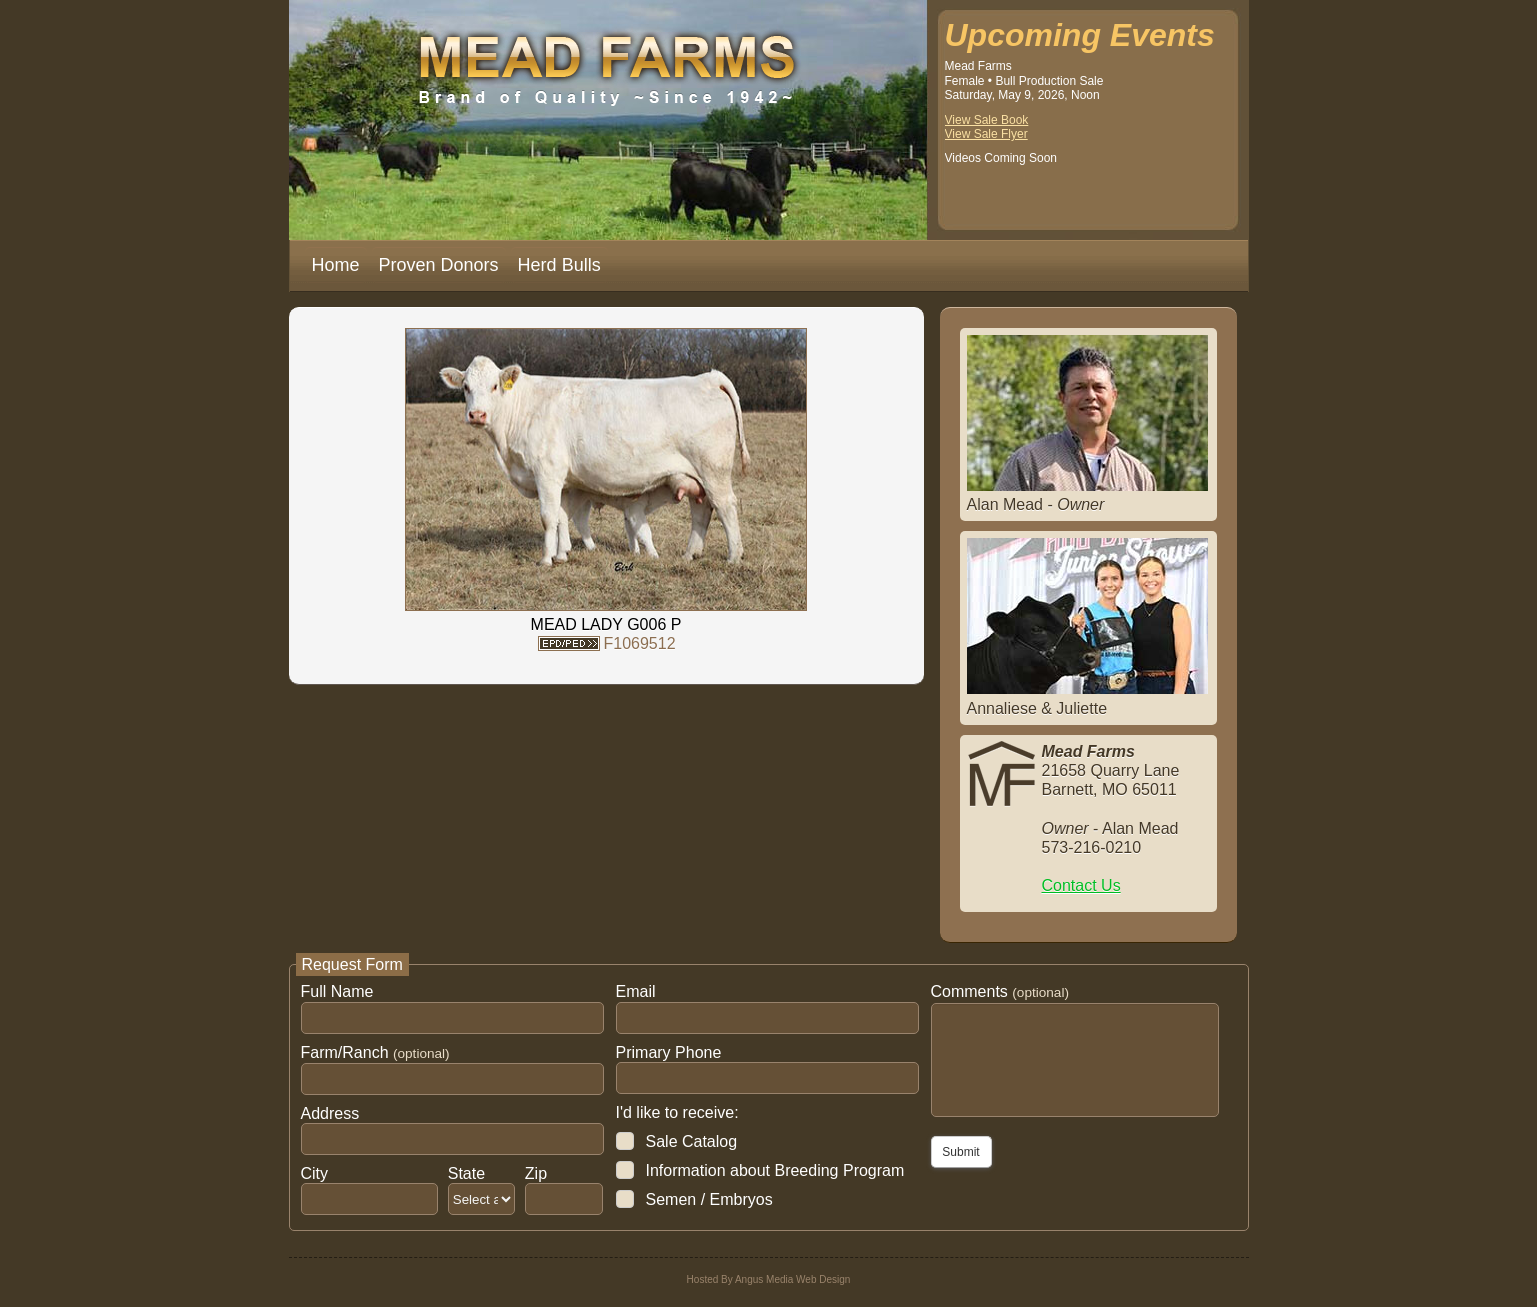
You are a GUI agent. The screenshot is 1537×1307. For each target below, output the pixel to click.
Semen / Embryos (709, 1199)
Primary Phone (669, 1052)
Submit (960, 1152)
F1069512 (639, 643)
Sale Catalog (692, 1141)
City (315, 1173)
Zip (536, 1173)
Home (336, 265)
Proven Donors (439, 265)
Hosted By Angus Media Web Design (769, 1279)
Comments (1000, 991)
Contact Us (1081, 885)
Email (636, 991)
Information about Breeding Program (775, 1170)
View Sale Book (987, 120)
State (466, 1173)
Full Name (337, 991)
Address (330, 1113)
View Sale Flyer (986, 134)
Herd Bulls (559, 265)
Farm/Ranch (375, 1052)
